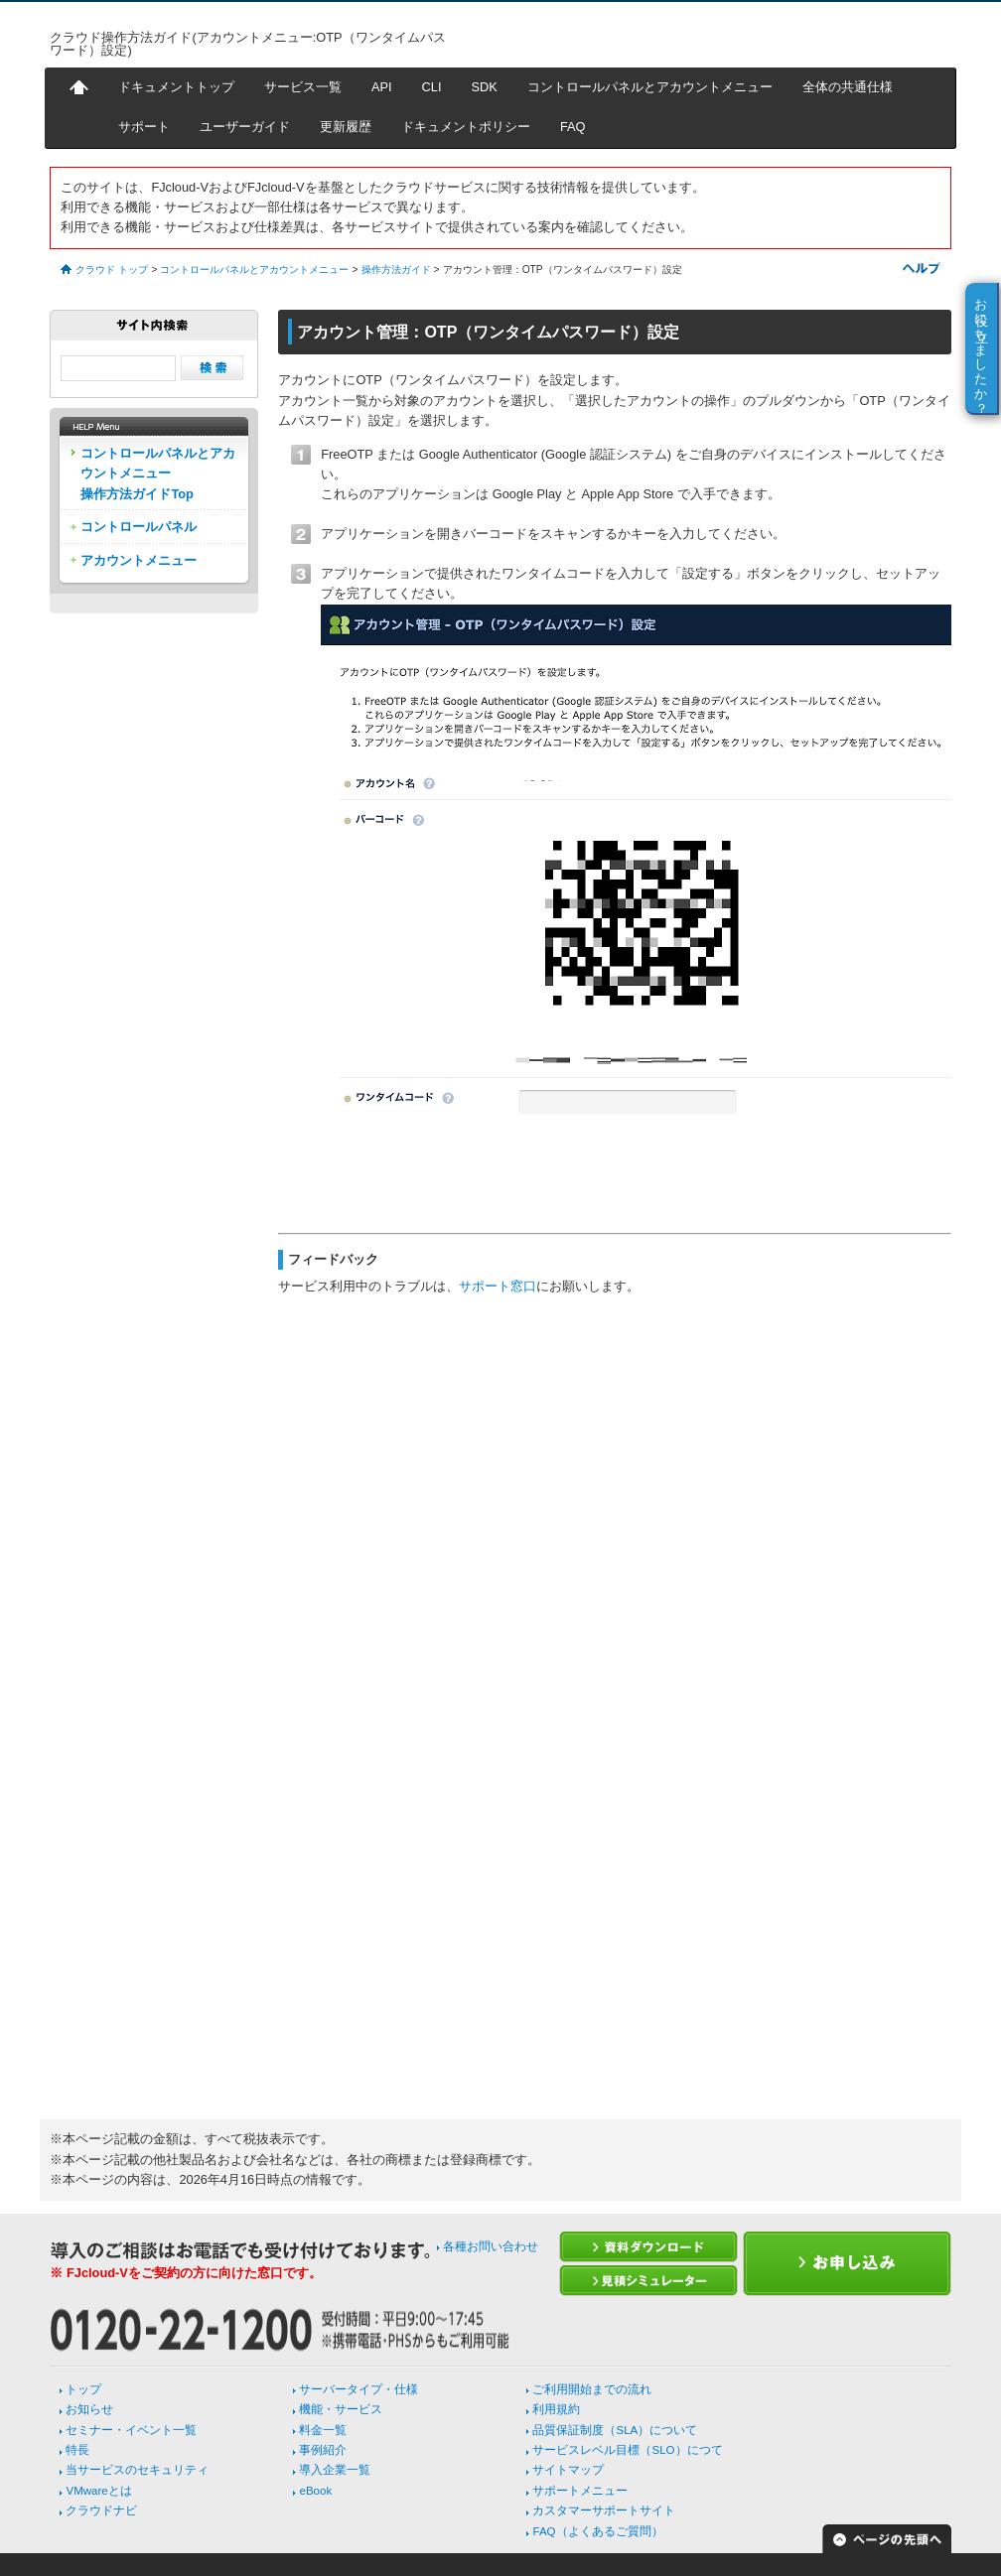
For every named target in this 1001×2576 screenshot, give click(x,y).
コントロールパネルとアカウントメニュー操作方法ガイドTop (157, 473)
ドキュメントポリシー (465, 126)
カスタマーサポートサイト (603, 2510)
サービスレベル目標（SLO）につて (627, 2450)
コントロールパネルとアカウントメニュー (650, 86)
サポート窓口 (497, 1286)
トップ (83, 2389)
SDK (485, 86)
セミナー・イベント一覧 (131, 2430)
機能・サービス (340, 2409)
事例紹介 (323, 2450)
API (381, 86)
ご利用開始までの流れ (591, 2389)
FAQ (573, 126)
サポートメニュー (580, 2491)
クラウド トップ (111, 269)
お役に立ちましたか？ (981, 348)
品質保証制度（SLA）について (614, 2430)
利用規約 (556, 2409)
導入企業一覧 (334, 2470)
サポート (144, 126)
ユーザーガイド (245, 126)
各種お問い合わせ (490, 2246)
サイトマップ (568, 2470)
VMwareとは (98, 2491)
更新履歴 (345, 126)
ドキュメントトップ (176, 86)
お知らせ (89, 2409)
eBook (315, 2491)
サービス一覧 (303, 86)
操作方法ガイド (396, 269)
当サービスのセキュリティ (137, 2470)
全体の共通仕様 (847, 86)
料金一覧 (323, 2430)
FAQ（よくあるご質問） (597, 2531)
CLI (432, 86)
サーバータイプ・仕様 (358, 2389)
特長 (77, 2450)
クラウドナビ (101, 2510)
